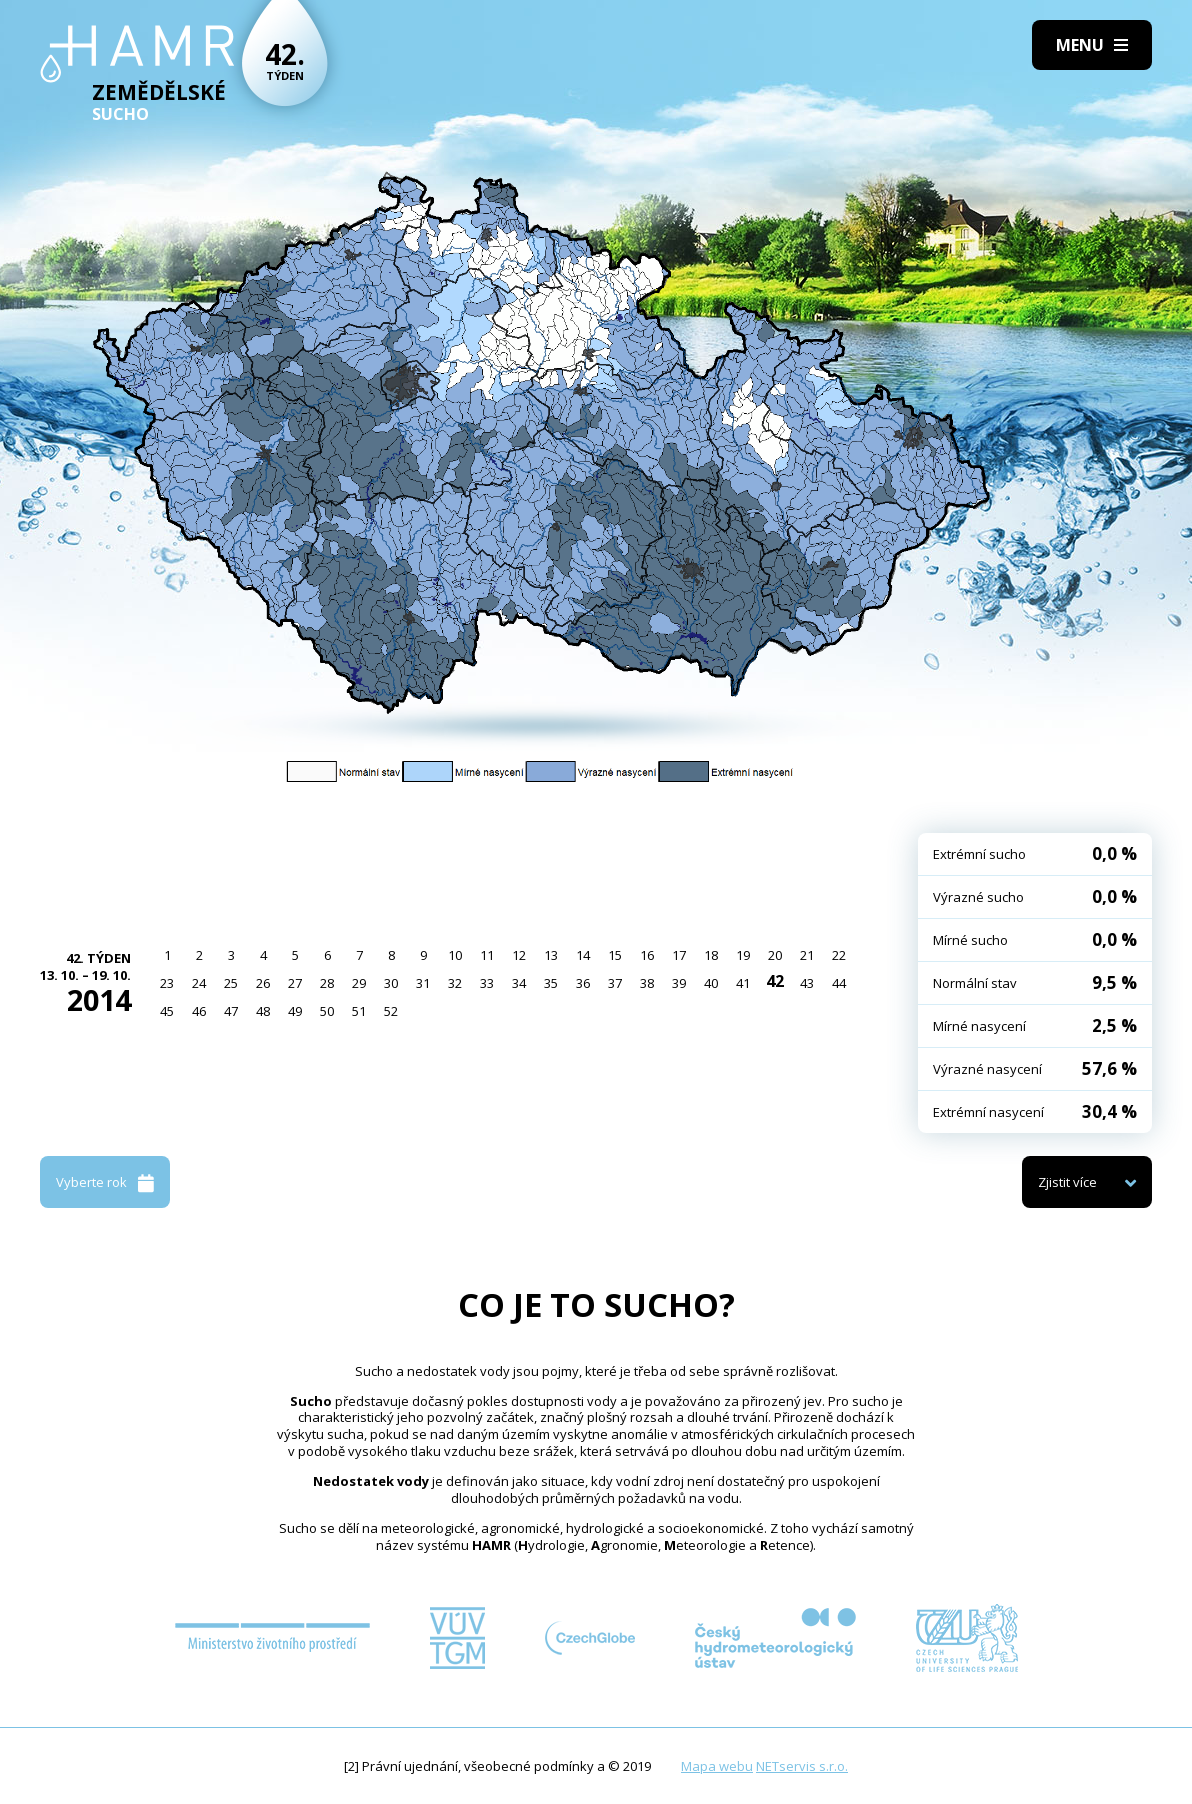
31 (423, 983)
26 (263, 983)
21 (807, 955)
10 (455, 955)
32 (455, 983)
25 (231, 983)
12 (519, 955)
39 (679, 983)
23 (167, 983)
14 (583, 955)
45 (167, 1011)
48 (263, 1011)
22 (839, 955)
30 (391, 983)
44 (839, 983)
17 (679, 955)
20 (775, 955)
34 (519, 983)
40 (711, 983)
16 (647, 955)
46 (199, 1011)
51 (359, 1011)
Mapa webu (717, 1766)
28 (327, 983)
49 (295, 1011)
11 (487, 955)
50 (327, 1011)
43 (807, 983)
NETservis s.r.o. (802, 1766)
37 (615, 983)
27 (295, 983)
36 (583, 983)
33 (487, 983)
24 (199, 983)
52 (391, 1011)
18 (711, 955)
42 (775, 981)
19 (743, 955)
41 (743, 983)
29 (359, 983)
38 (647, 983)
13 (551, 955)
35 (551, 983)
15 (615, 955)
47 (231, 1011)
